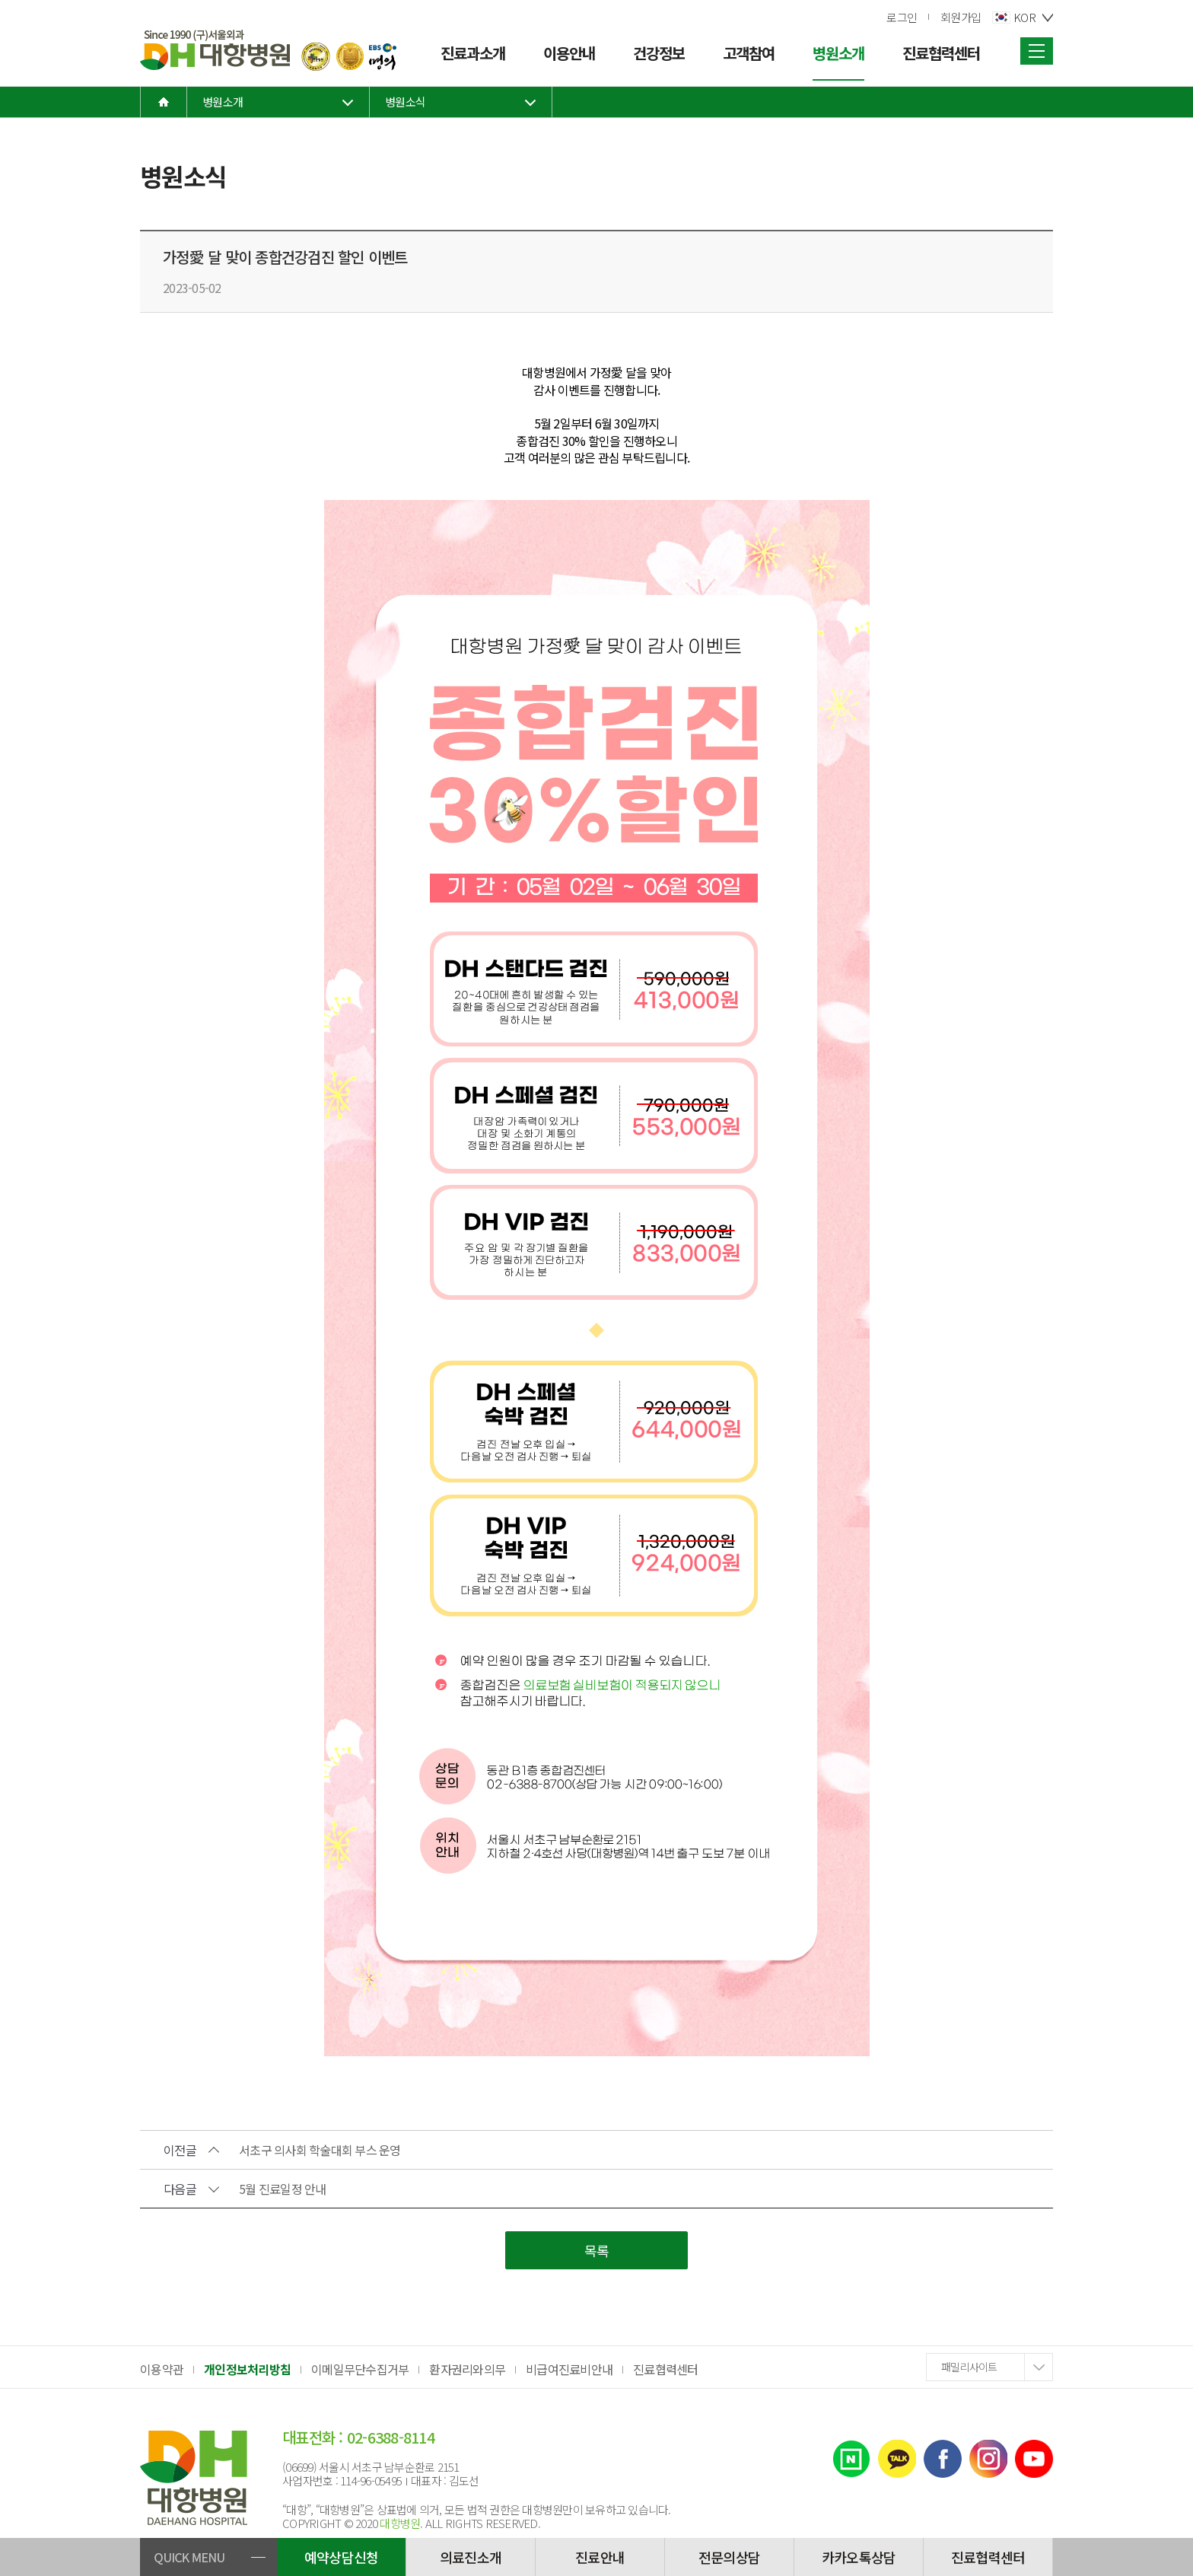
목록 (596, 2250)
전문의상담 (729, 2557)
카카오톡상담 (859, 2557)
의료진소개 (470, 2557)
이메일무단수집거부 (360, 2369)
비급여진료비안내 (569, 2369)
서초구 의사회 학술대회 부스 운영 (320, 2149)
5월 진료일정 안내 (282, 2188)
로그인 (901, 17)
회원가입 (960, 17)
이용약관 (161, 2369)
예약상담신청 (341, 2557)
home (163, 102)
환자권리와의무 (467, 2369)
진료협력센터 (665, 2369)
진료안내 (600, 2557)
